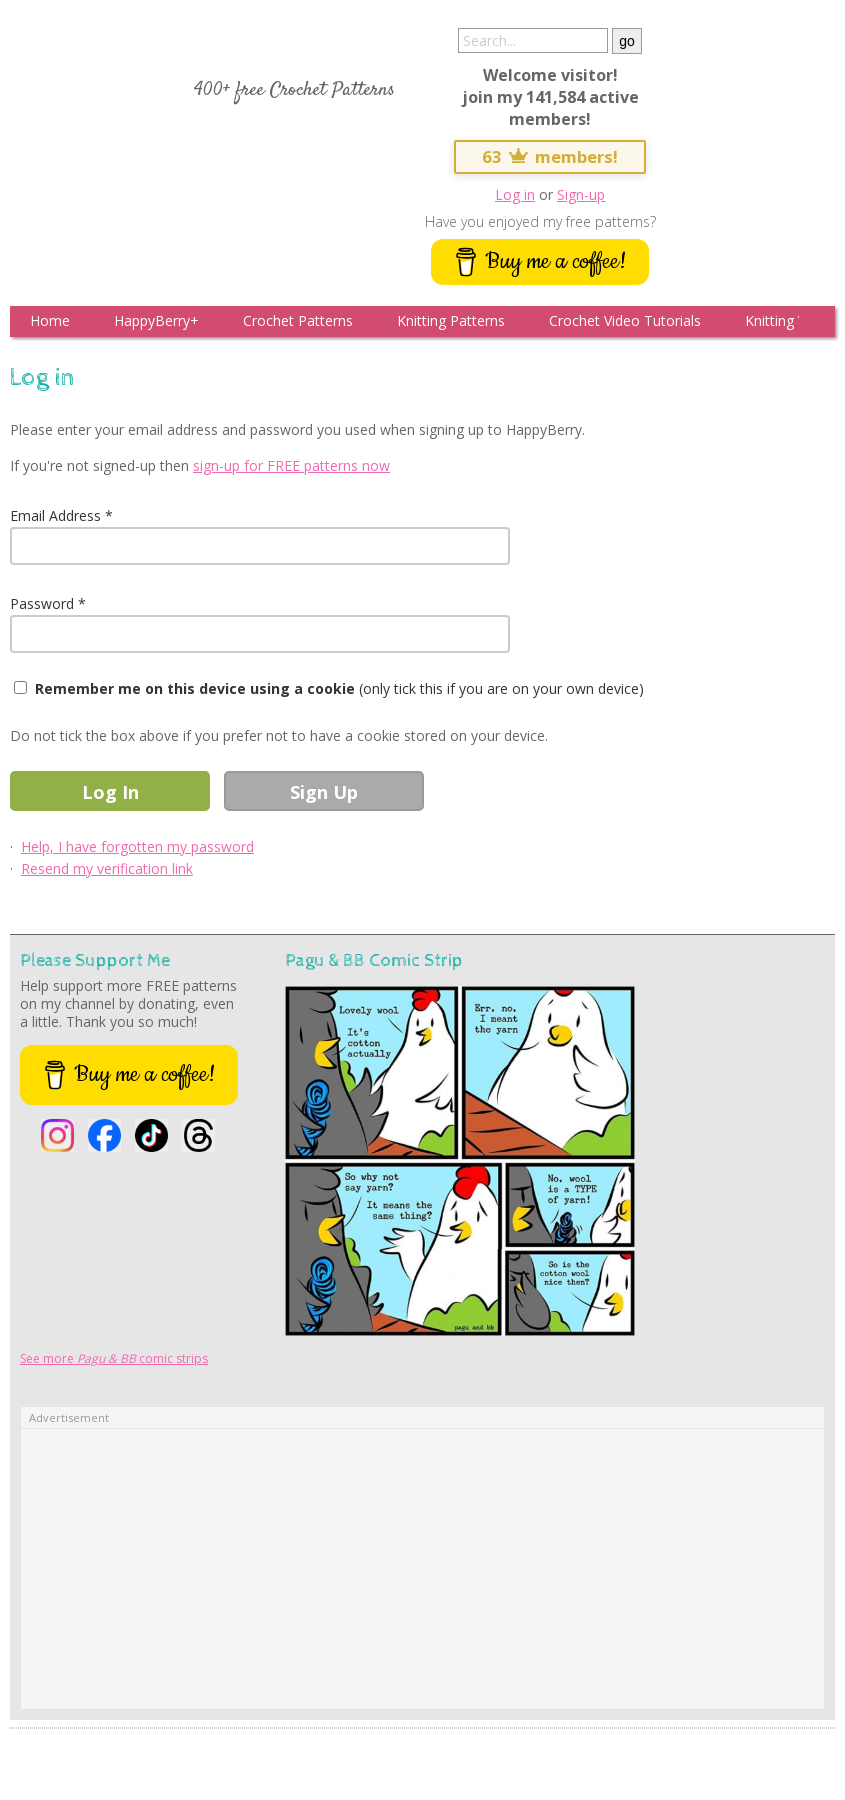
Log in (515, 194)
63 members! (550, 156)
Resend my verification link (107, 868)
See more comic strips (114, 1358)
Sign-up (581, 194)
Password (42, 603)
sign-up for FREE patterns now (291, 465)
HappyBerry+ (156, 320)
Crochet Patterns (298, 320)
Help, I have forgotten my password (137, 846)
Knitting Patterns (451, 320)
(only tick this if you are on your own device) (339, 688)
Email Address (55, 515)
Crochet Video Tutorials (625, 320)
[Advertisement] (422, 1569)
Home (50, 320)
